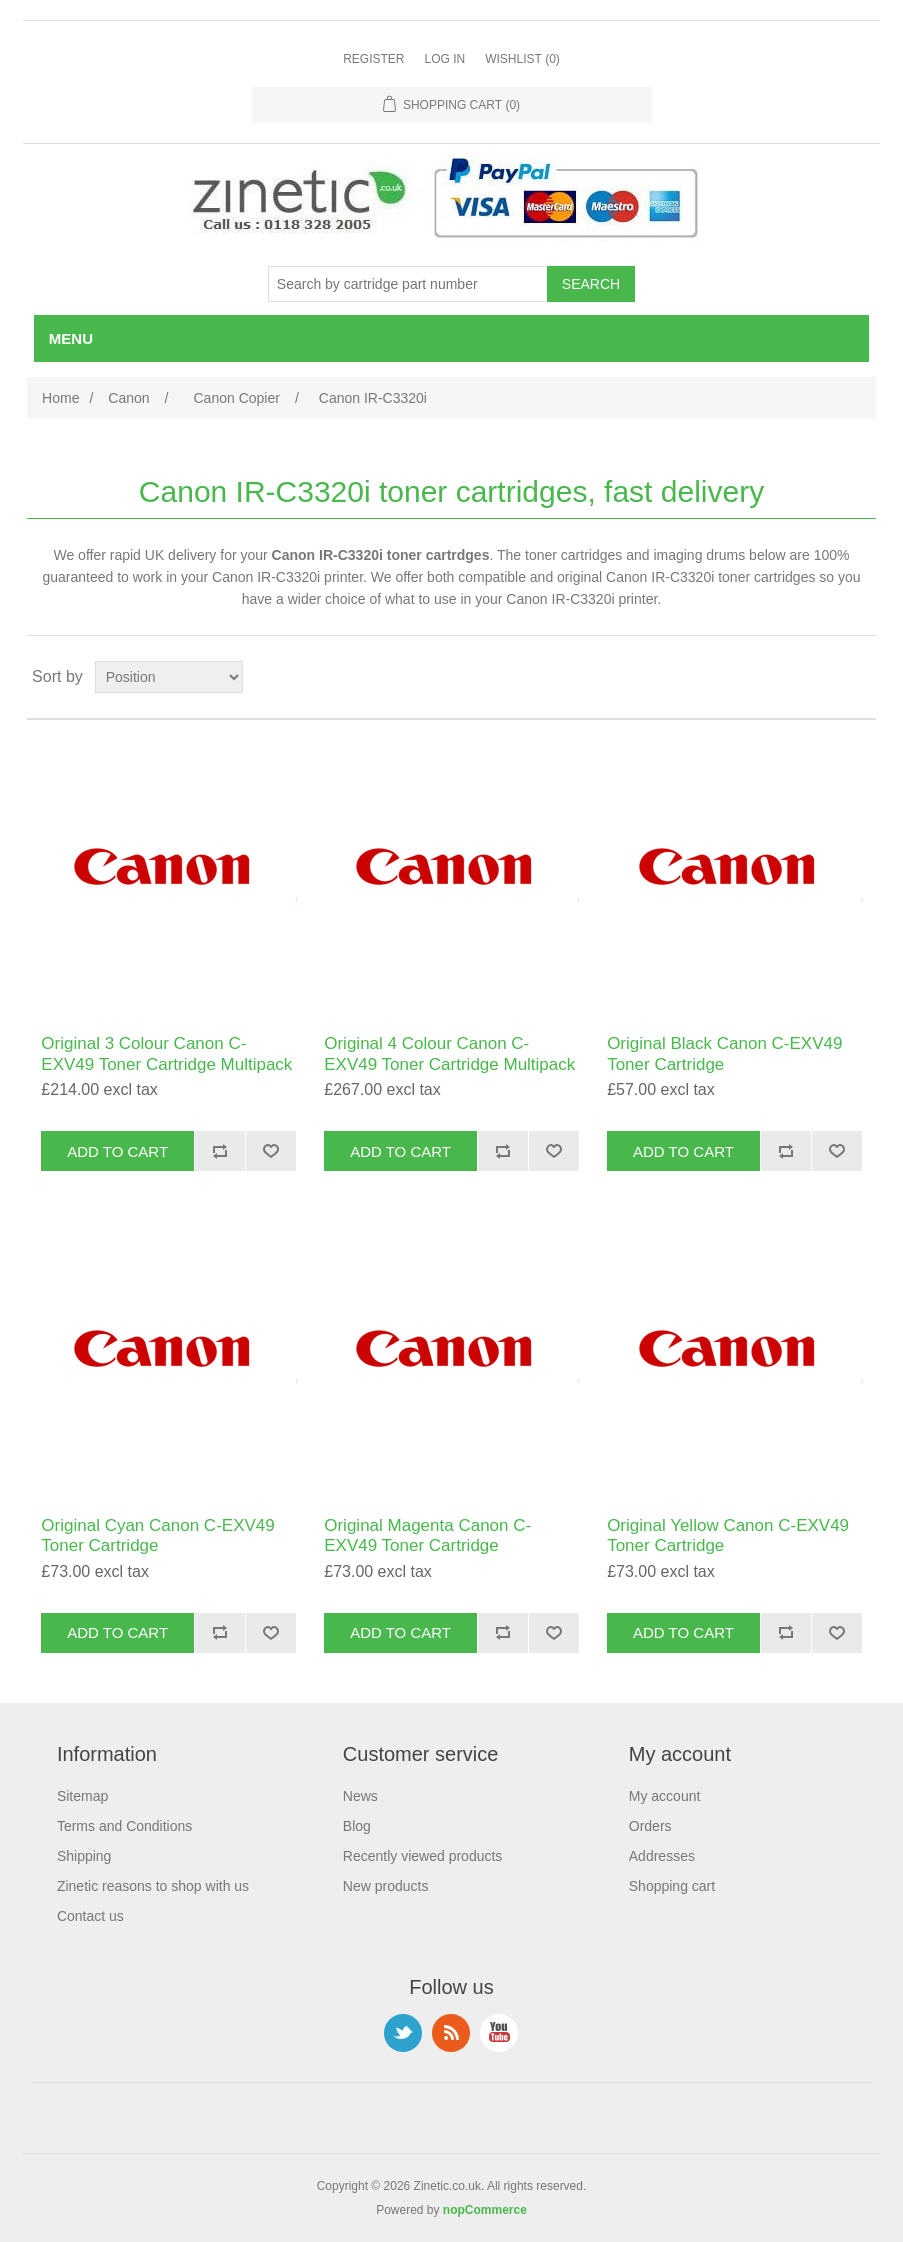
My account (665, 1796)
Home (60, 398)
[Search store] (408, 284)
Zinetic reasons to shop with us (153, 1886)
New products (386, 1886)
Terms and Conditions (124, 1826)
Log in (444, 59)
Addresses (662, 1856)
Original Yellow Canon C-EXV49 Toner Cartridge (728, 1535)
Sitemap (82, 1796)
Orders (650, 1826)
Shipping (84, 1856)
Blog (357, 1826)
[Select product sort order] (169, 677)
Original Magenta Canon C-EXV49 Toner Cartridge (427, 1535)
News (360, 1796)
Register (373, 59)
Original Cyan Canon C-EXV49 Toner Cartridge (157, 1535)
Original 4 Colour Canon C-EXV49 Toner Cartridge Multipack (449, 1053)
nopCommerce (485, 2210)
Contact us (90, 1916)
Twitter (403, 2033)
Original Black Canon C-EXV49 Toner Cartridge (724, 1053)
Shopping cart (672, 1886)
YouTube (499, 2033)
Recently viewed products (423, 1856)
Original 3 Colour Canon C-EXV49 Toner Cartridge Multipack (166, 1053)
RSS (451, 2033)
